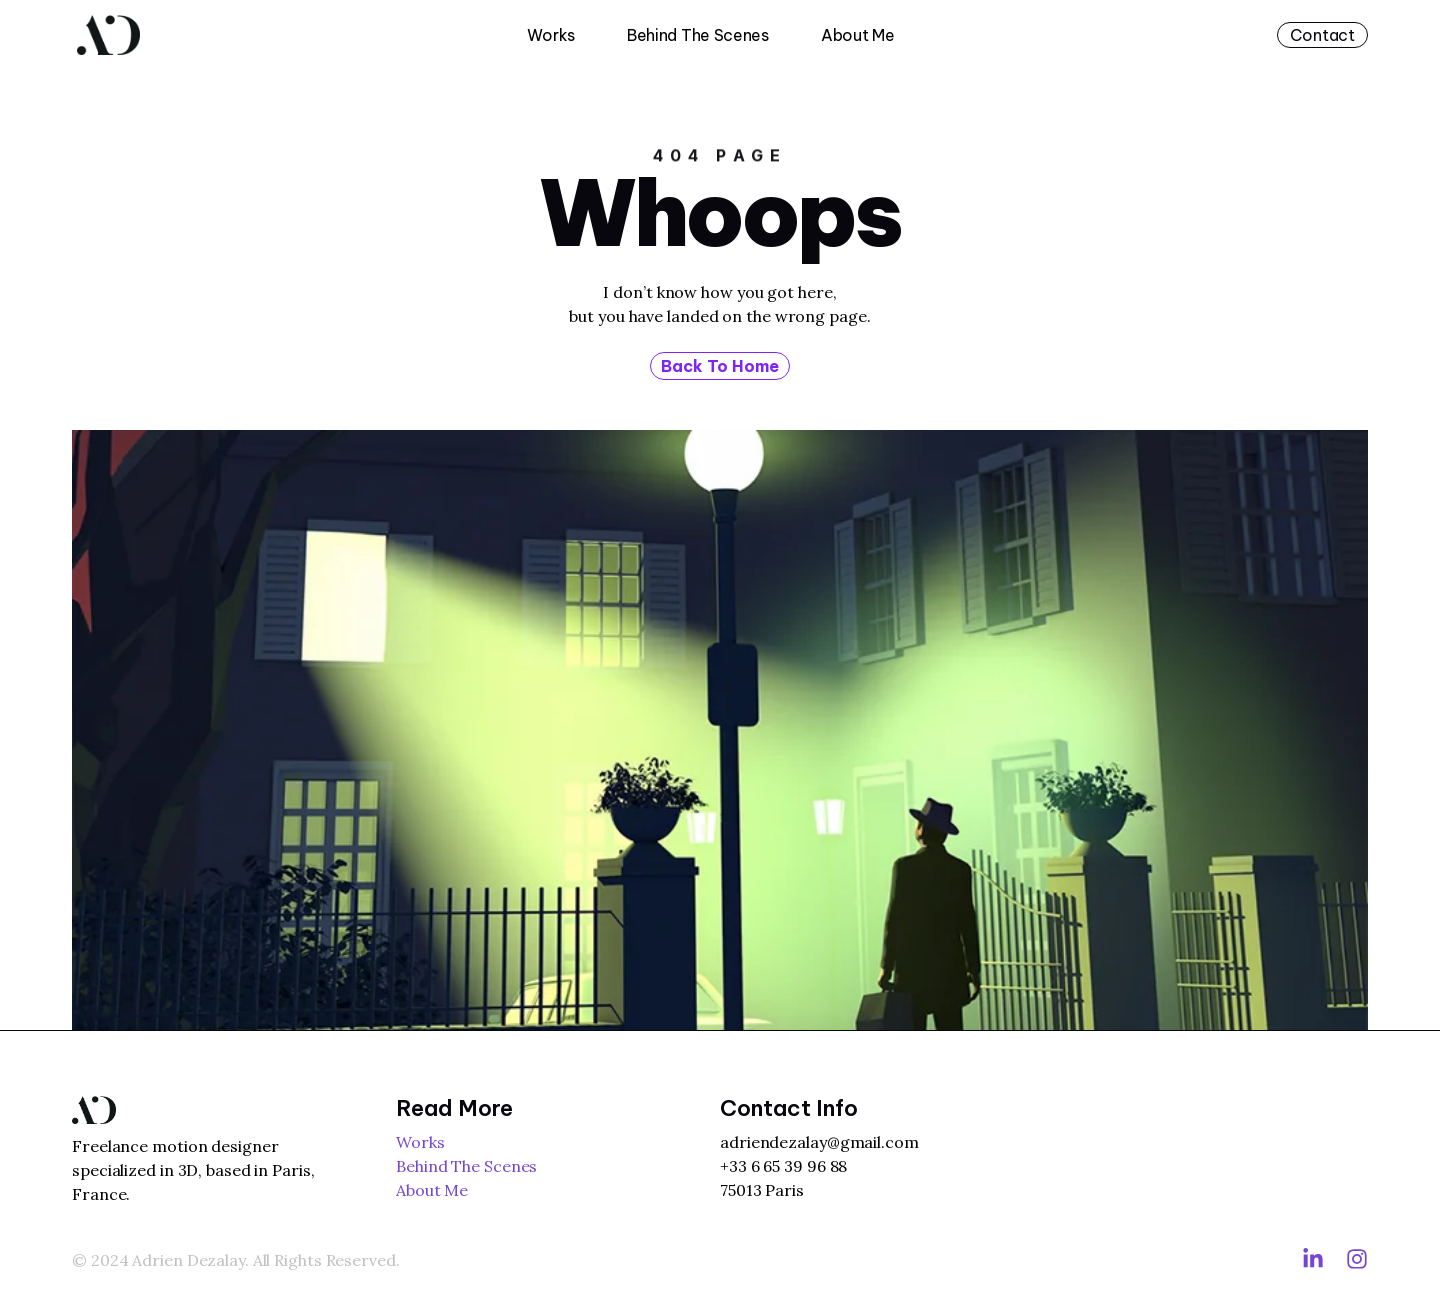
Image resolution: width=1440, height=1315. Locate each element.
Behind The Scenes (698, 35)
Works (551, 35)
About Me (858, 35)
